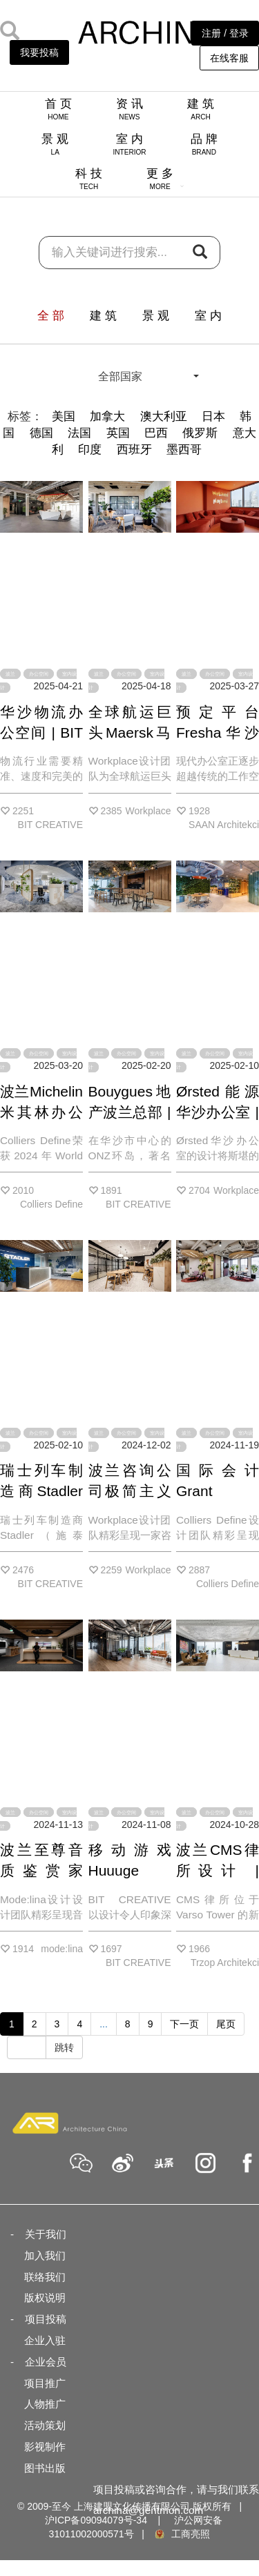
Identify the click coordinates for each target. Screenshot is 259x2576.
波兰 (10, 673)
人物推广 (45, 2404)
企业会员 (45, 2362)
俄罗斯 (200, 433)
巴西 (156, 433)
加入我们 (45, 2255)
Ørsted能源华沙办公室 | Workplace (217, 1112)
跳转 (64, 2047)
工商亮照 (182, 2533)
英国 (118, 433)
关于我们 (45, 2234)
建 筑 (200, 109)
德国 (41, 433)
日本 (213, 416)
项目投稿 (45, 2319)
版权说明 (45, 2297)
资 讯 (129, 109)
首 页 (58, 109)
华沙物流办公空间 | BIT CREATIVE (41, 732)
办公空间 (38, 673)
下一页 (184, 2023)
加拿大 (107, 416)
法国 (79, 433)
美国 (63, 416)
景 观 (54, 144)
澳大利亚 (163, 416)
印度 (90, 449)
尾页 (226, 2023)
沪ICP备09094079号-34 (96, 2520)
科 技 (88, 178)
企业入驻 (45, 2340)
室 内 (129, 144)
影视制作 (45, 2446)
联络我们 (45, 2277)
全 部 (50, 315)
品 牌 (204, 144)
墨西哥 (184, 449)
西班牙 (134, 449)
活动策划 (45, 2425)
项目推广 (45, 2383)
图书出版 (45, 2468)
